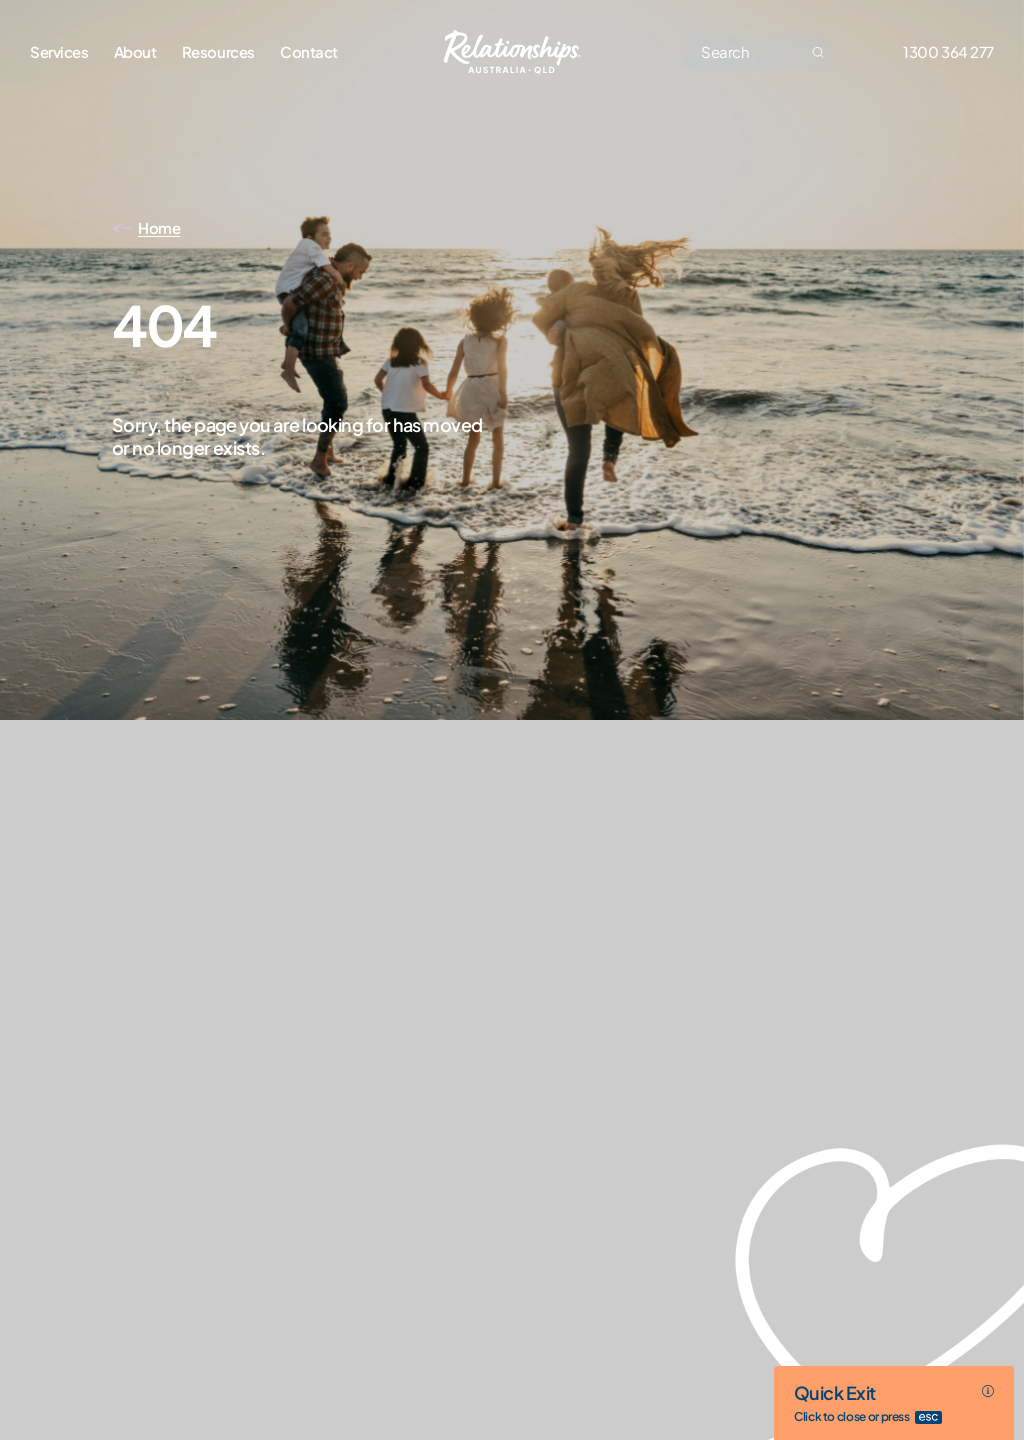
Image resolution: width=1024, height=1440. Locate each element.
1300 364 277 (948, 51)
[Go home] (512, 52)
